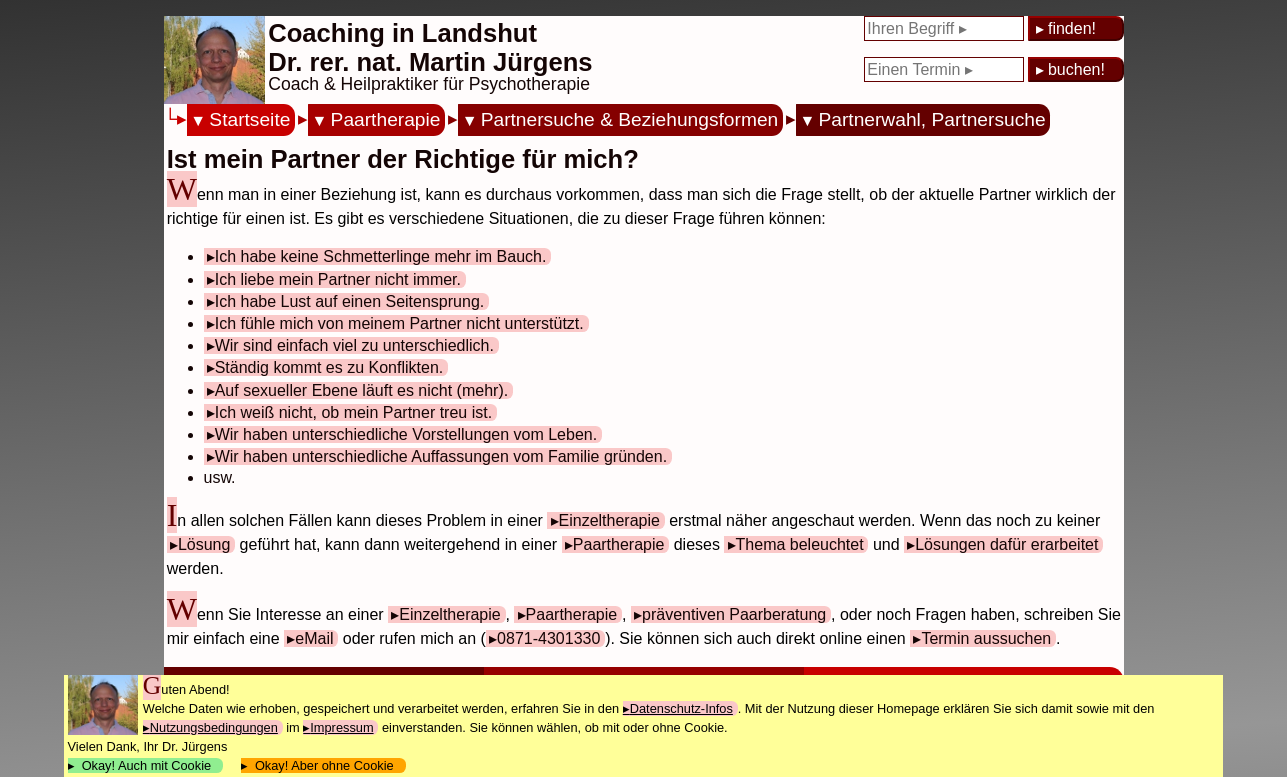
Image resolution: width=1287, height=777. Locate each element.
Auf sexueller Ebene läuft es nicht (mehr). (361, 390)
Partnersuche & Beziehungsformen (630, 119)
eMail (314, 638)
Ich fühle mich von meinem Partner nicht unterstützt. (399, 323)
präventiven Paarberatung (734, 614)
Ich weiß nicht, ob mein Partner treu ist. (353, 412)
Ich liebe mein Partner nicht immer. (338, 279)
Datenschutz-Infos (681, 708)
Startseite (249, 119)
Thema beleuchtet (800, 544)
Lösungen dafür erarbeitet (1006, 544)
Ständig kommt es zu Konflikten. (329, 367)
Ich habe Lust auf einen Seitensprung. (350, 301)
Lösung (204, 544)
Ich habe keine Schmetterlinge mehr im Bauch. (381, 256)
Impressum (341, 727)
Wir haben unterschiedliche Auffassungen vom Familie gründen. (441, 456)
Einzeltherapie (609, 520)
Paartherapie (386, 119)
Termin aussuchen (986, 638)
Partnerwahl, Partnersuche (931, 119)
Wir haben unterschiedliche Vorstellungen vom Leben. (406, 434)
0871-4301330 (548, 638)
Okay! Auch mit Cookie (147, 765)
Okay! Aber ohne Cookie (324, 765)
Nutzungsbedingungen (214, 727)
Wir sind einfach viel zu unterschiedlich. (354, 345)
